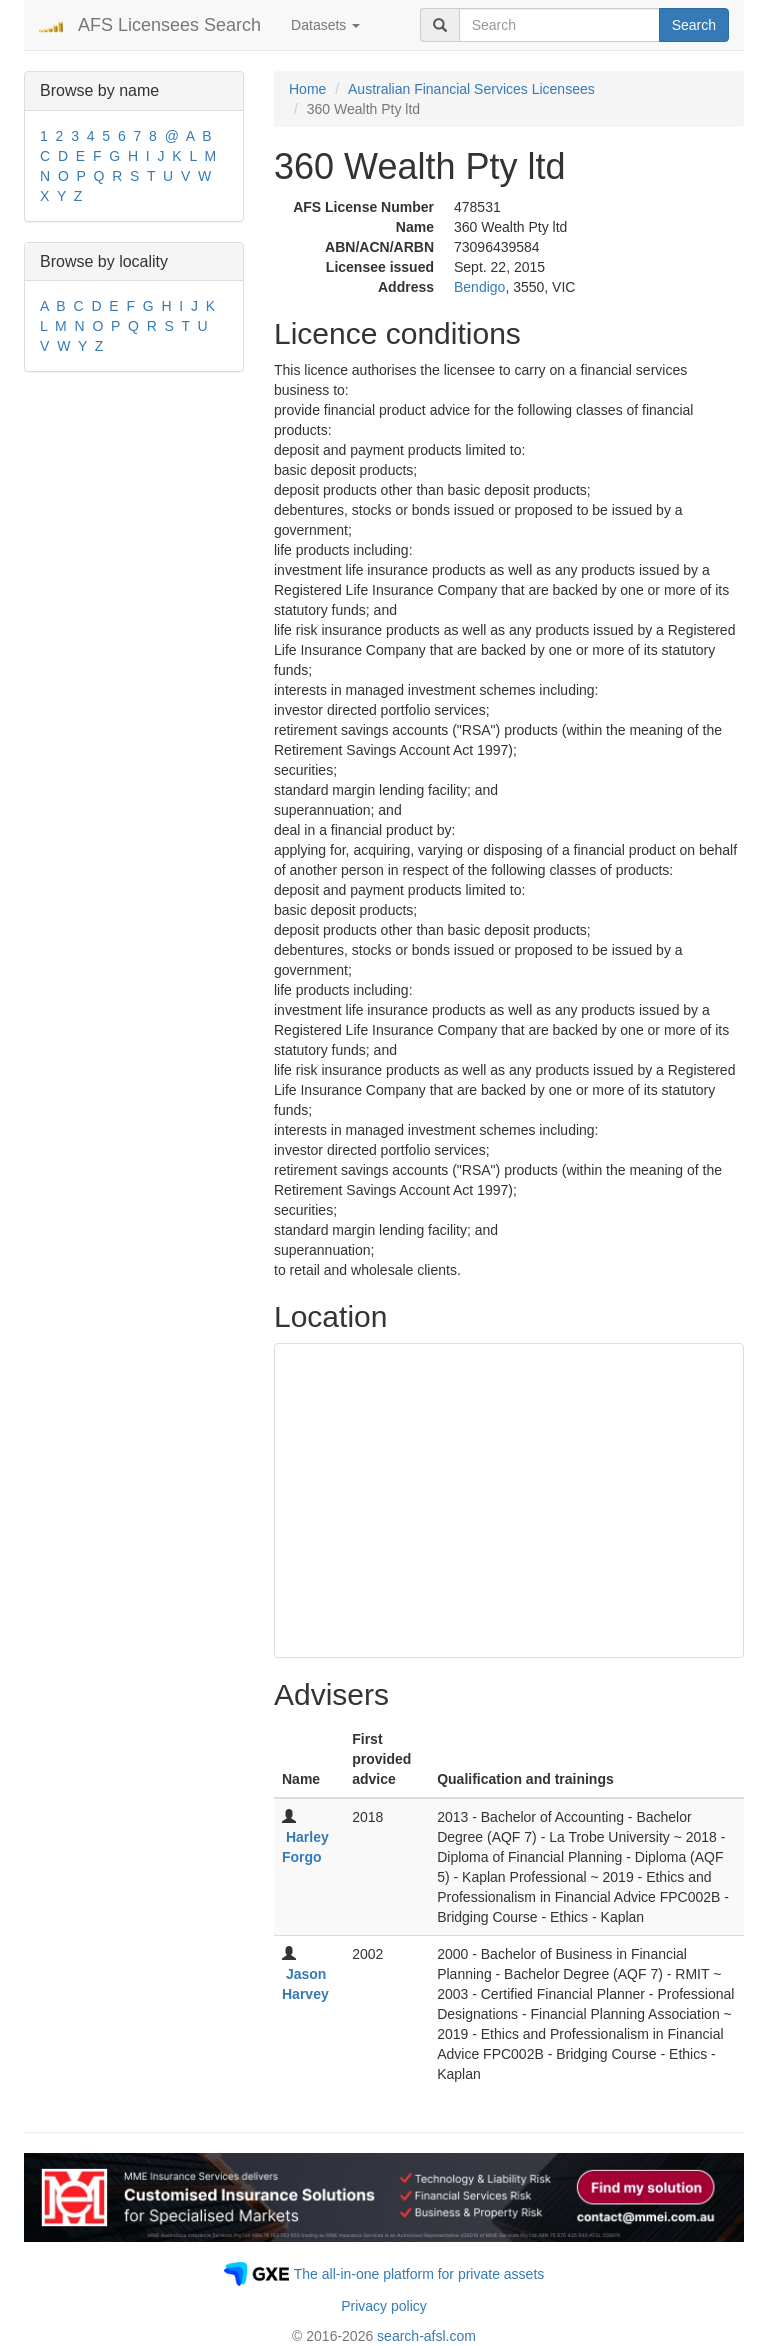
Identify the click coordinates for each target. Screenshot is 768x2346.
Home (307, 89)
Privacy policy (384, 2306)
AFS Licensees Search (169, 25)
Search (694, 25)
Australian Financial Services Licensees (471, 89)
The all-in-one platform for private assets (419, 2274)
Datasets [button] (325, 25)
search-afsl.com (426, 2336)
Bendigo (479, 287)
